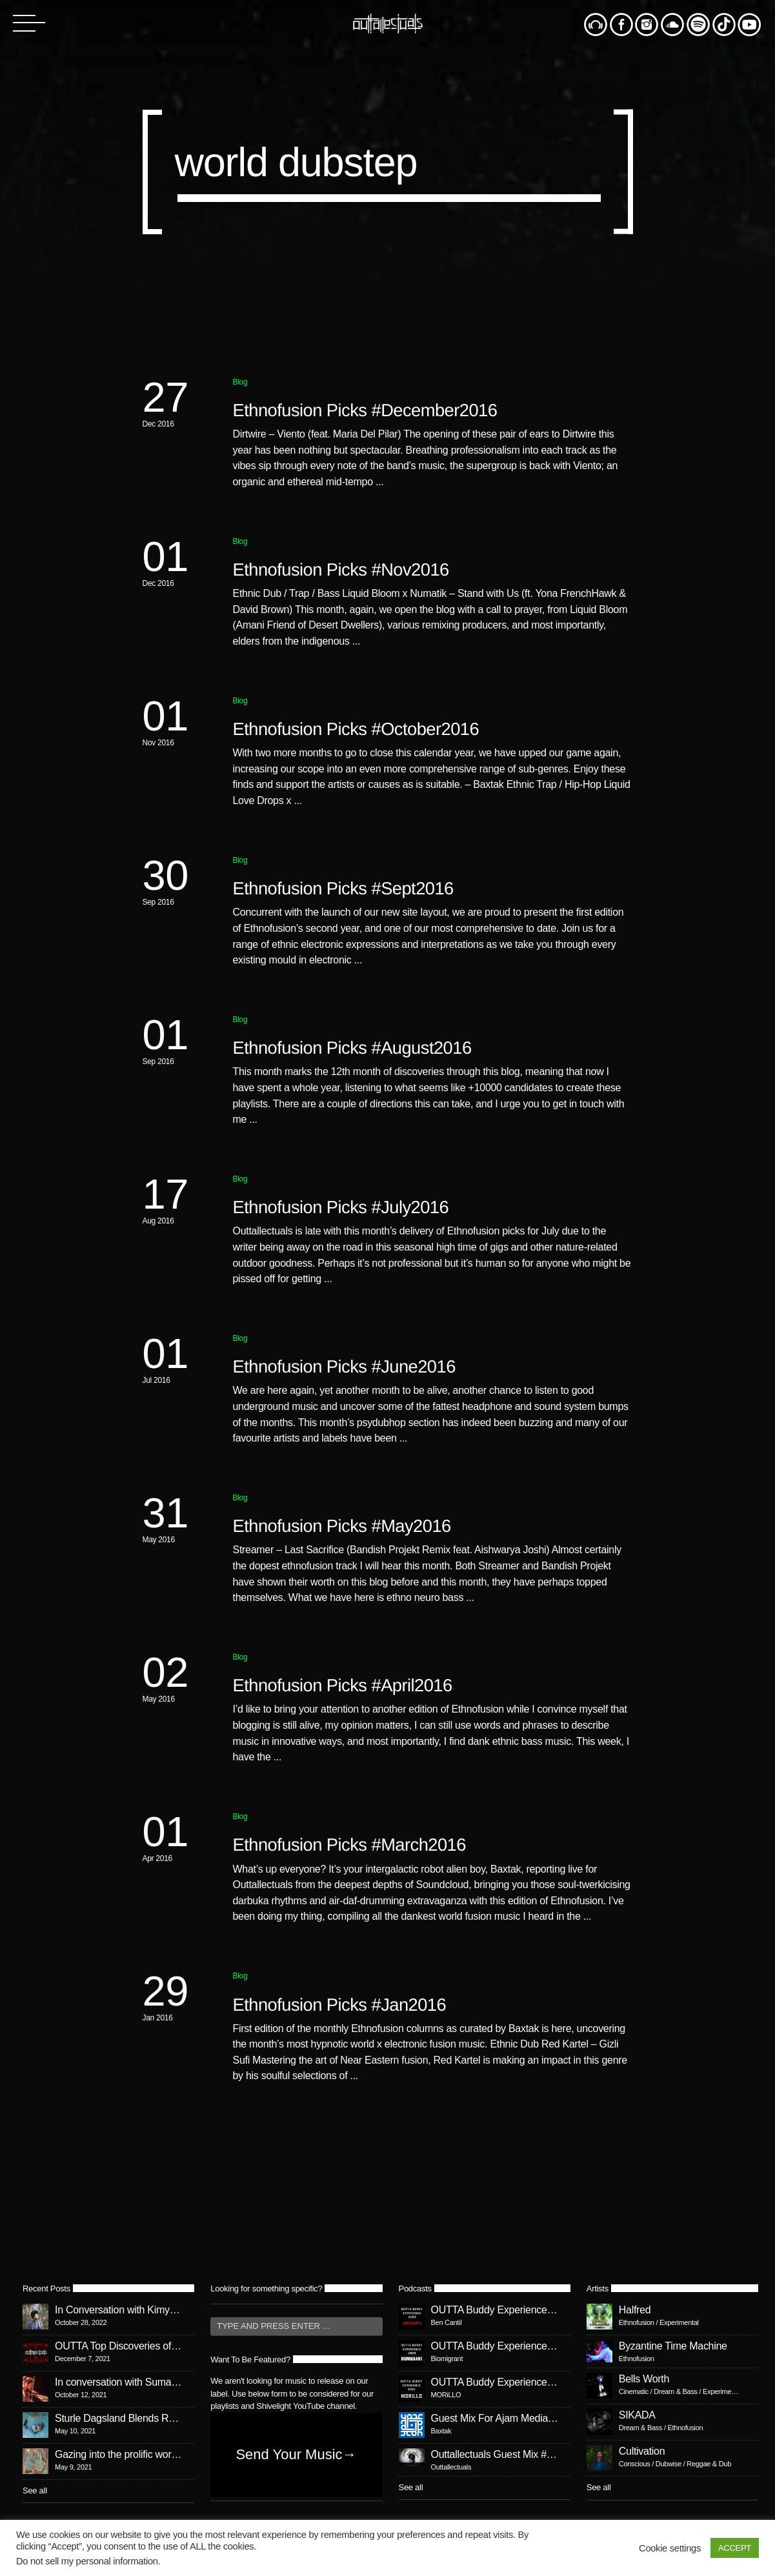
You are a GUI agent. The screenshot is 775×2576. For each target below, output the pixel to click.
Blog (240, 382)
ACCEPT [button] (734, 2548)
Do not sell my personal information (87, 2561)
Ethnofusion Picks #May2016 (342, 1526)
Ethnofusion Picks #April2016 (342, 1685)
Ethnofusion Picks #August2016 (352, 1048)
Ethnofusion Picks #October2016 (356, 729)
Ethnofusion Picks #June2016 (344, 1366)
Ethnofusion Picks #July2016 (341, 1207)
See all (35, 2490)
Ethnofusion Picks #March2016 (349, 1845)
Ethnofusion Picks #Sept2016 (343, 888)
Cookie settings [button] (670, 2548)
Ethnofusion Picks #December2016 (365, 410)
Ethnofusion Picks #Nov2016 (341, 569)
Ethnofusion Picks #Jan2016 (340, 2005)
